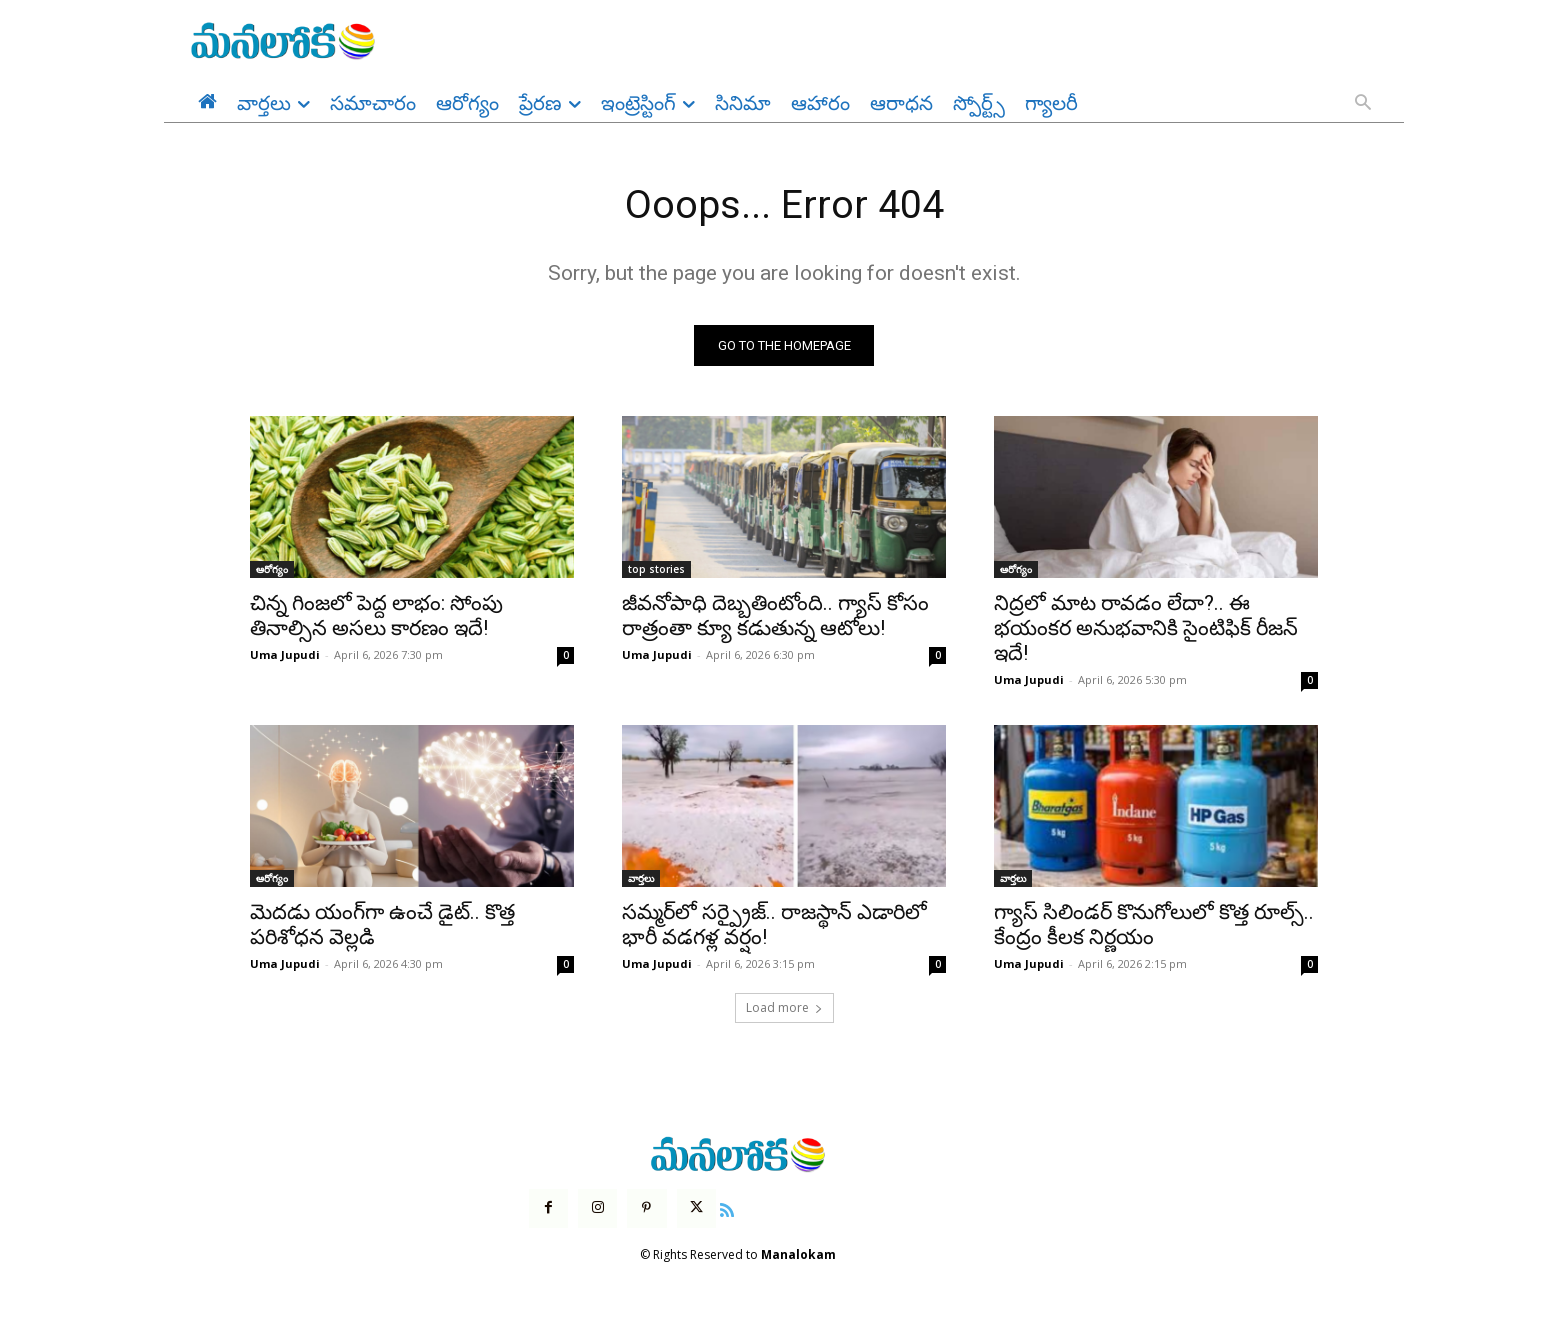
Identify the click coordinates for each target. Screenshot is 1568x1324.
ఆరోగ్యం (272, 571)
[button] (1363, 104)
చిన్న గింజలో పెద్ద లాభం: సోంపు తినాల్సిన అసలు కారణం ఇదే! (376, 617)
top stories (656, 571)
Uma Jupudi (285, 656)
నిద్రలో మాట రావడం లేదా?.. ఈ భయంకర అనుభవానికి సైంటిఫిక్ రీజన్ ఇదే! (1146, 630)
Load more (784, 1009)
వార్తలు (641, 880)
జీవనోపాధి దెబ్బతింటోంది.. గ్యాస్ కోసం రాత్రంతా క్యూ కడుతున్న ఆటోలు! (775, 617)
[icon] (727, 1209)
